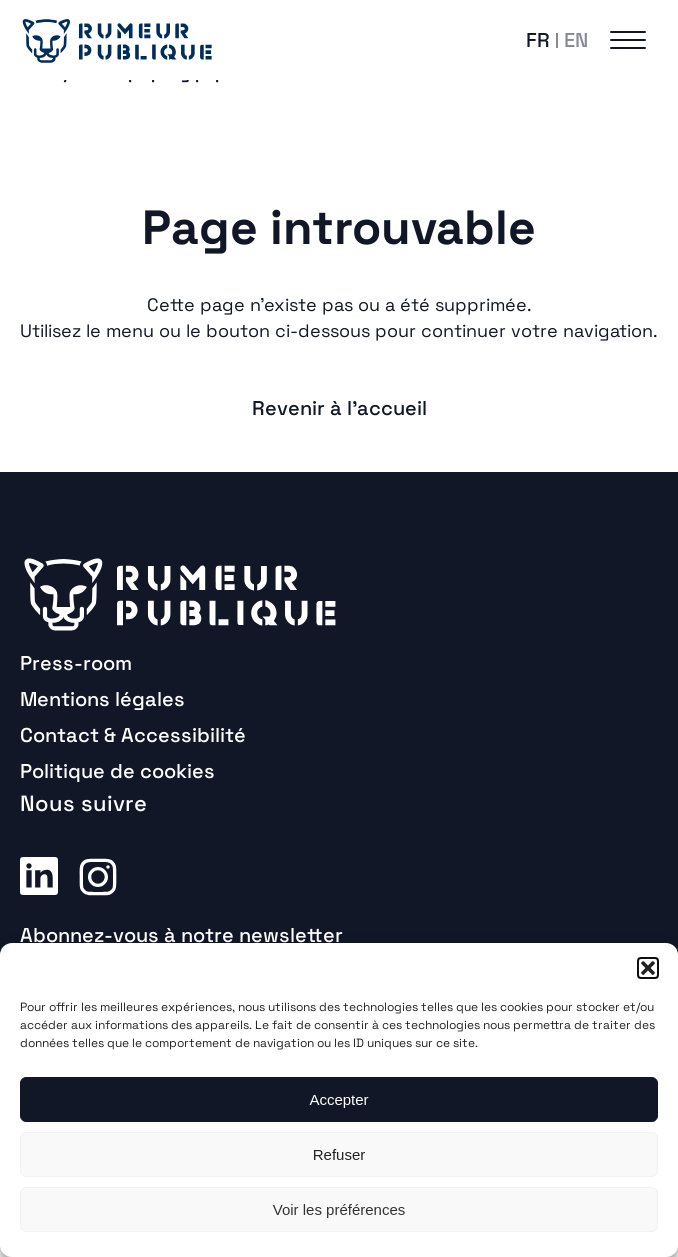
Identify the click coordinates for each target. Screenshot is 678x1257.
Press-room (76, 663)
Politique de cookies (117, 771)
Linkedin (39, 875)
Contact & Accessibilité (133, 735)
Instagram (98, 875)
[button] (648, 968)
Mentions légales (102, 699)
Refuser (339, 1154)
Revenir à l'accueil (339, 408)
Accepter (338, 1099)
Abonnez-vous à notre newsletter (181, 935)
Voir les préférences (339, 1209)
